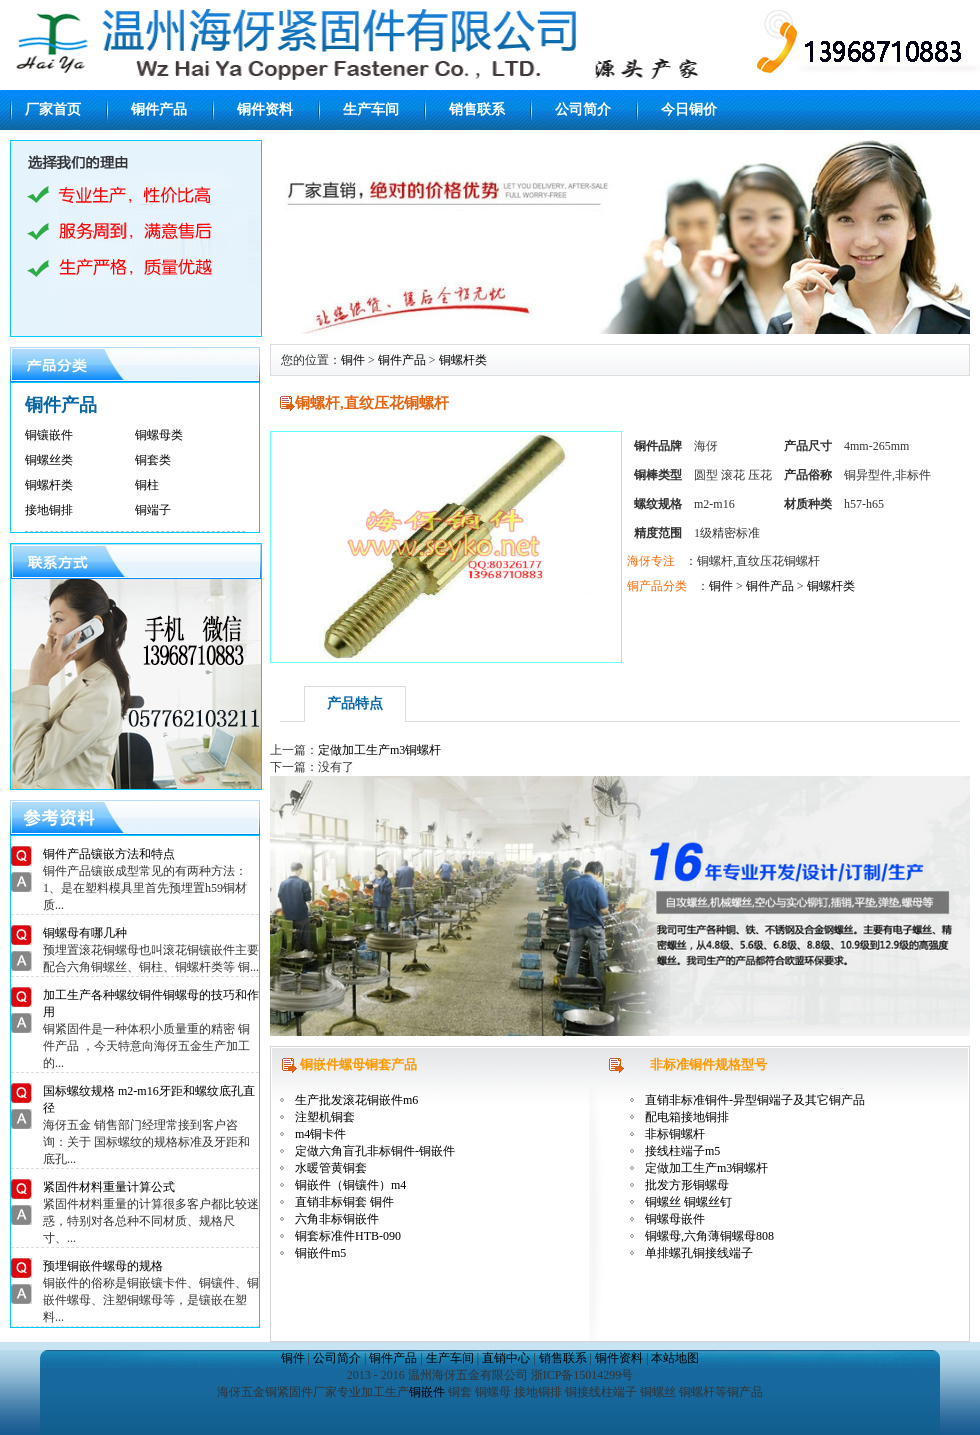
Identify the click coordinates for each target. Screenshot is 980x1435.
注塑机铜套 (325, 1117)
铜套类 (153, 460)
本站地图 (675, 1358)
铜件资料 (265, 109)
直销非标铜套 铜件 (344, 1202)
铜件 (353, 360)
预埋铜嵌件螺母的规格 (103, 1266)
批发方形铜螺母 (687, 1185)
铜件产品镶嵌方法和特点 (109, 854)
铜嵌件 (427, 1392)
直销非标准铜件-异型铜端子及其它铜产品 (755, 1100)
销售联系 (477, 109)
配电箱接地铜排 (687, 1117)
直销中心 (506, 1358)
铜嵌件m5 (320, 1253)
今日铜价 (689, 109)
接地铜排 (49, 510)
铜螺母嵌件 (675, 1219)
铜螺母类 (159, 435)
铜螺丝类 (49, 460)
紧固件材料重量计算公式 (109, 1187)
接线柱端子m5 (682, 1151)
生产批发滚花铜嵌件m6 (356, 1100)
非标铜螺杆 (675, 1134)
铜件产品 (159, 109)
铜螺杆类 (49, 485)
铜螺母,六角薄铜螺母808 (709, 1236)
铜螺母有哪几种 (85, 933)
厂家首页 (53, 109)
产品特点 (355, 703)
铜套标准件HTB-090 (348, 1236)
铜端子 (153, 510)
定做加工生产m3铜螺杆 (379, 750)
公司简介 (583, 109)
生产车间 (371, 109)
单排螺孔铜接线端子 (699, 1253)
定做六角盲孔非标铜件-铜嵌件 (375, 1151)
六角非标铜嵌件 (337, 1219)
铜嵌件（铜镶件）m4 (350, 1185)
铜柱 (147, 485)
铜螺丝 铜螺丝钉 (688, 1202)
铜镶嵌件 (49, 435)
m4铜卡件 (320, 1134)
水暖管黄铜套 (331, 1168)
